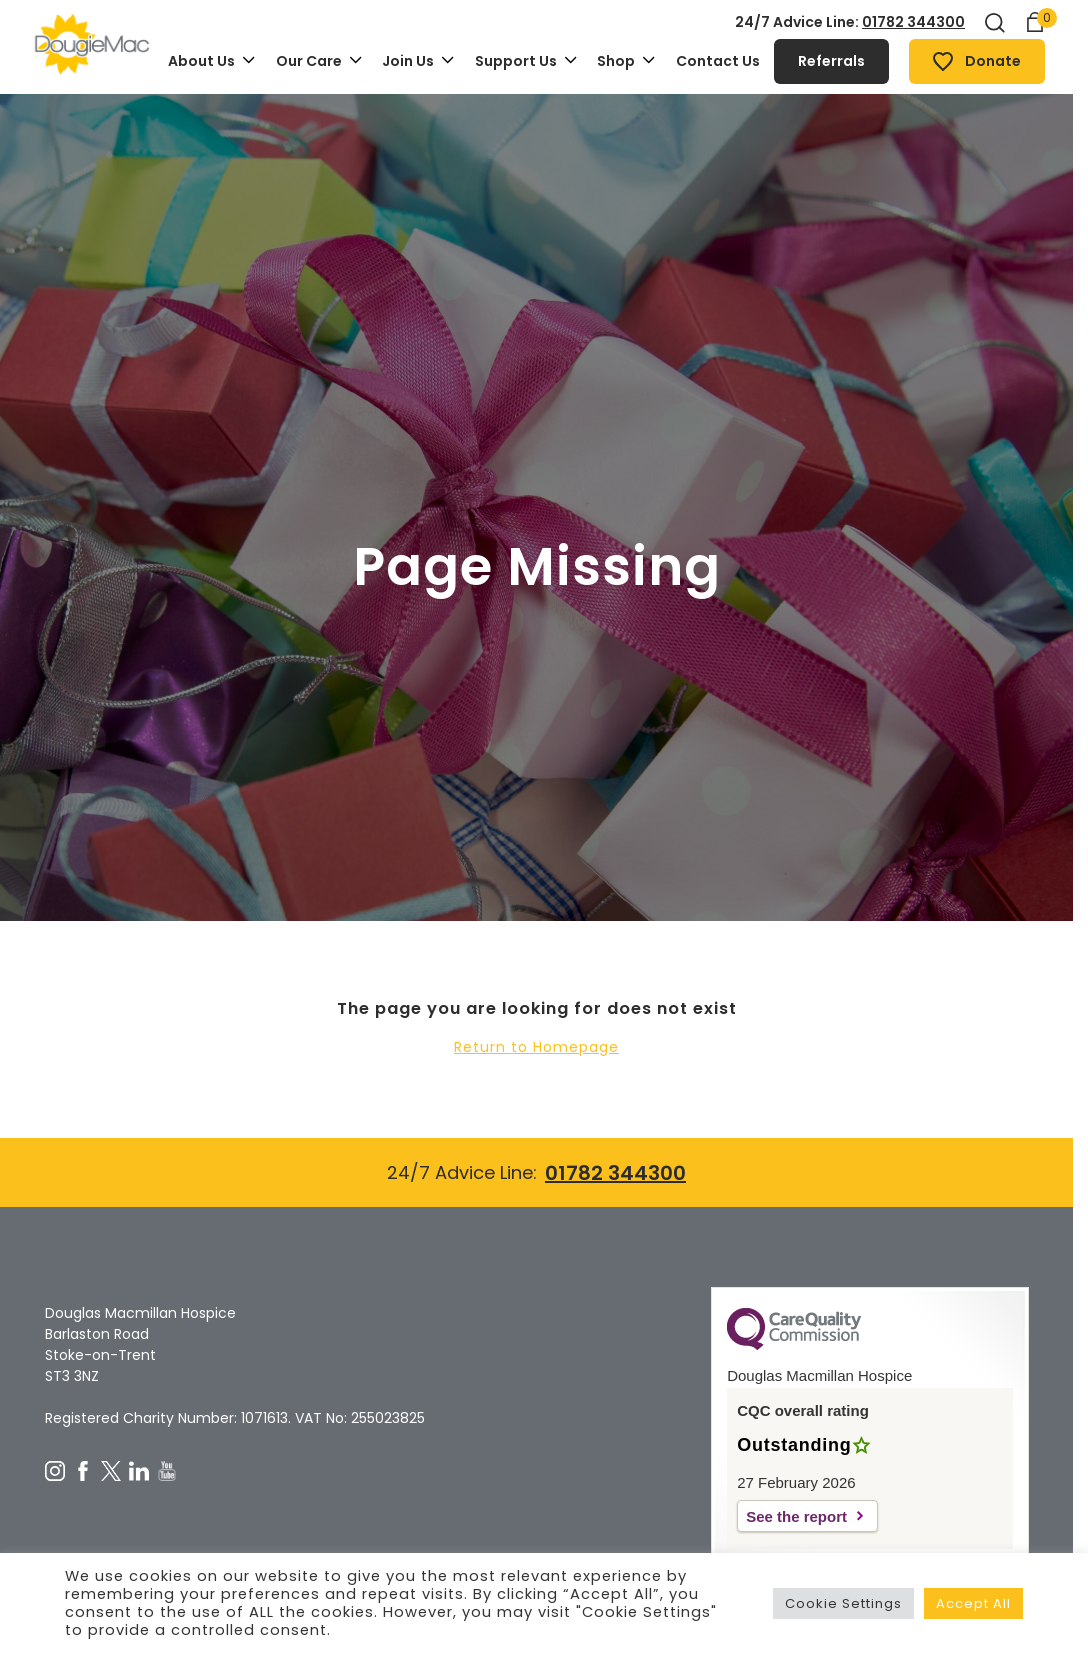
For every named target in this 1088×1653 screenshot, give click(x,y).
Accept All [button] (973, 1603)
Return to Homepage (536, 1047)
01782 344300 (913, 22)
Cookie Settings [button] (843, 1603)
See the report (796, 1516)
